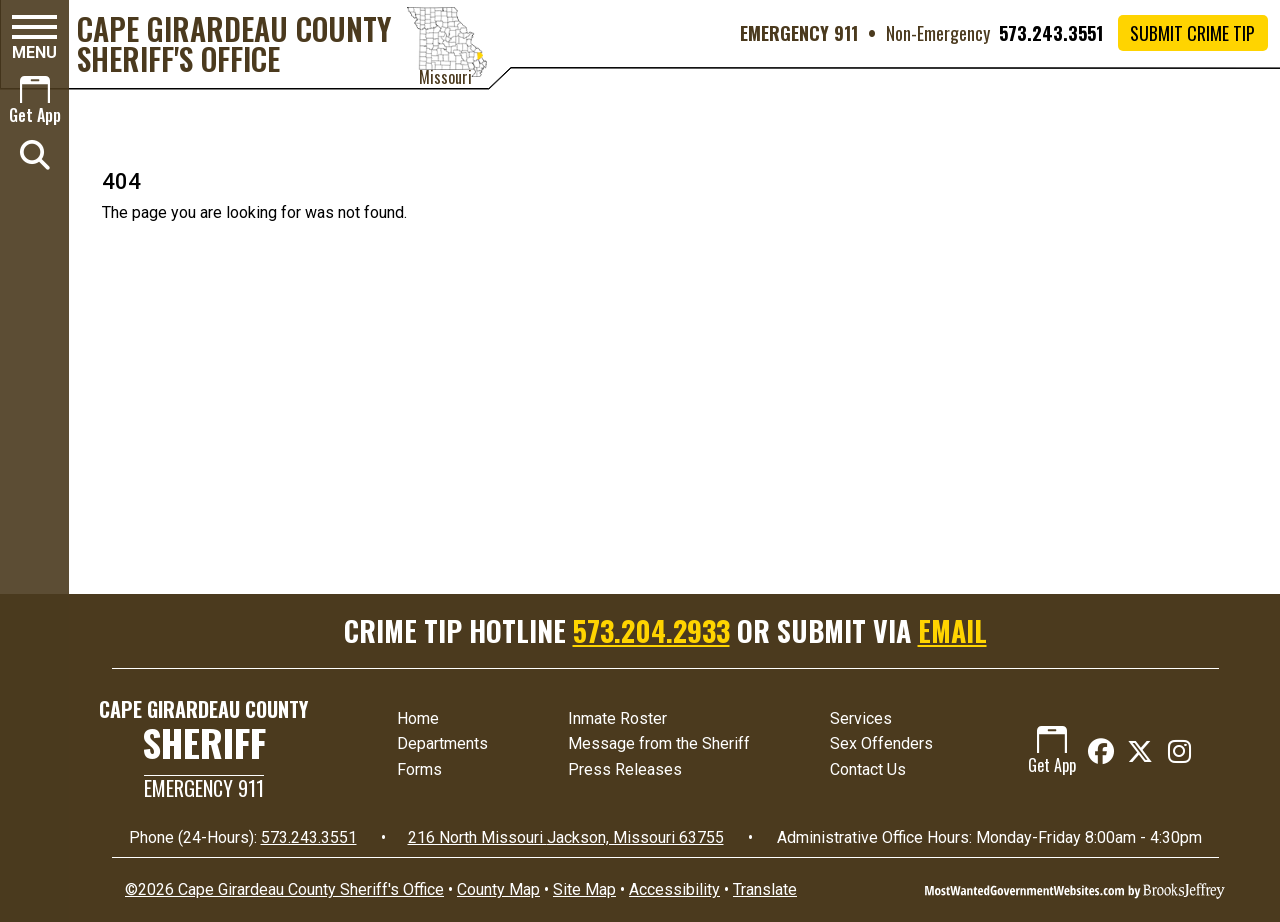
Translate (765, 889)
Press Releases (625, 769)
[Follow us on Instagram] (1179, 752)
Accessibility (674, 889)
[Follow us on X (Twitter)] (1139, 752)
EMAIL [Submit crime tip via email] (952, 630)
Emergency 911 (204, 788)
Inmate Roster (617, 718)
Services (861, 718)
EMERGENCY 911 (799, 33)
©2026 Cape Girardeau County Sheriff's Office (284, 889)
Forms (419, 769)
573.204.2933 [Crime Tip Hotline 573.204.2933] (651, 630)
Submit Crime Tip (1192, 33)
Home (418, 718)
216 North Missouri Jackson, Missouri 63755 (566, 837)
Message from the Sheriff (659, 743)
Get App (1052, 751)
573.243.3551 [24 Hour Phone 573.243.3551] (309, 837)
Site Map (584, 889)
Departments (442, 743)
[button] (34, 38)
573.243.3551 (1051, 33)
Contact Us (868, 769)
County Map (498, 889)
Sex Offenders (881, 743)
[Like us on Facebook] (1100, 752)
